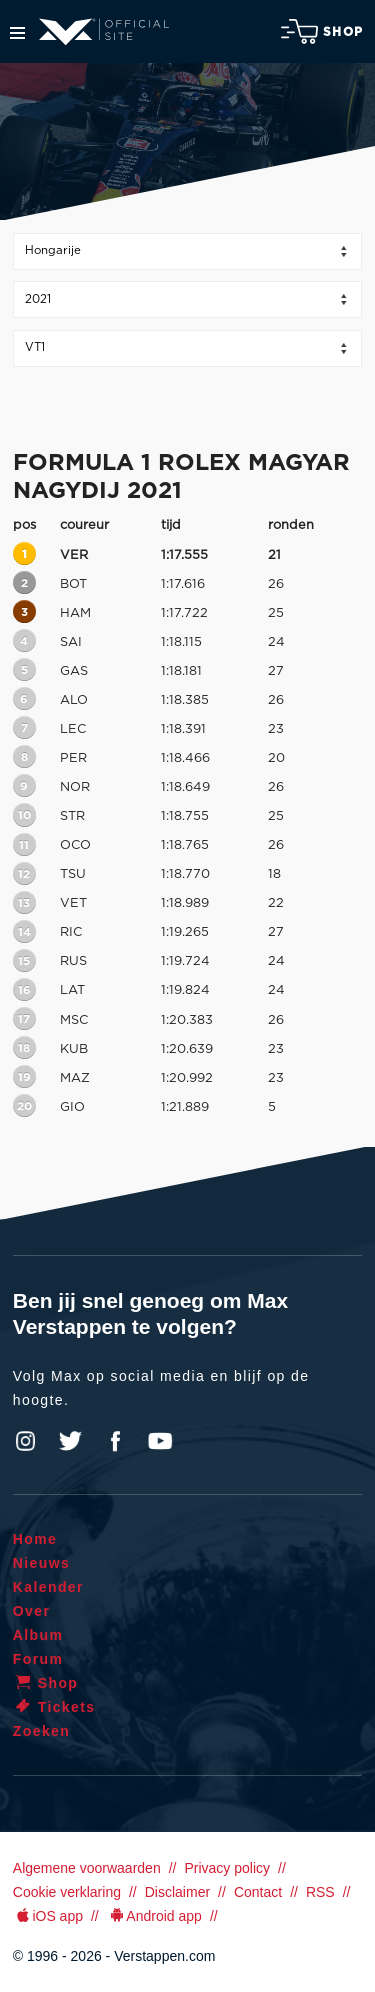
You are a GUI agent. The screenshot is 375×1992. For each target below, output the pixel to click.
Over (32, 1611)
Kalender (48, 1587)
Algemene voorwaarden (87, 1868)
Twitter (71, 1441)
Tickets (54, 1707)
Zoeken (41, 1731)
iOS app (48, 1916)
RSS (320, 1892)
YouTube (160, 1441)
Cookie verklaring (67, 1892)
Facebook (115, 1441)
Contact (258, 1892)
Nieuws (41, 1563)
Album (38, 1635)
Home (35, 1539)
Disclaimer (177, 1892)
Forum (38, 1659)
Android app (154, 1916)
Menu (17, 33)
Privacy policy (227, 1868)
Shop (322, 31)
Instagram (26, 1441)
